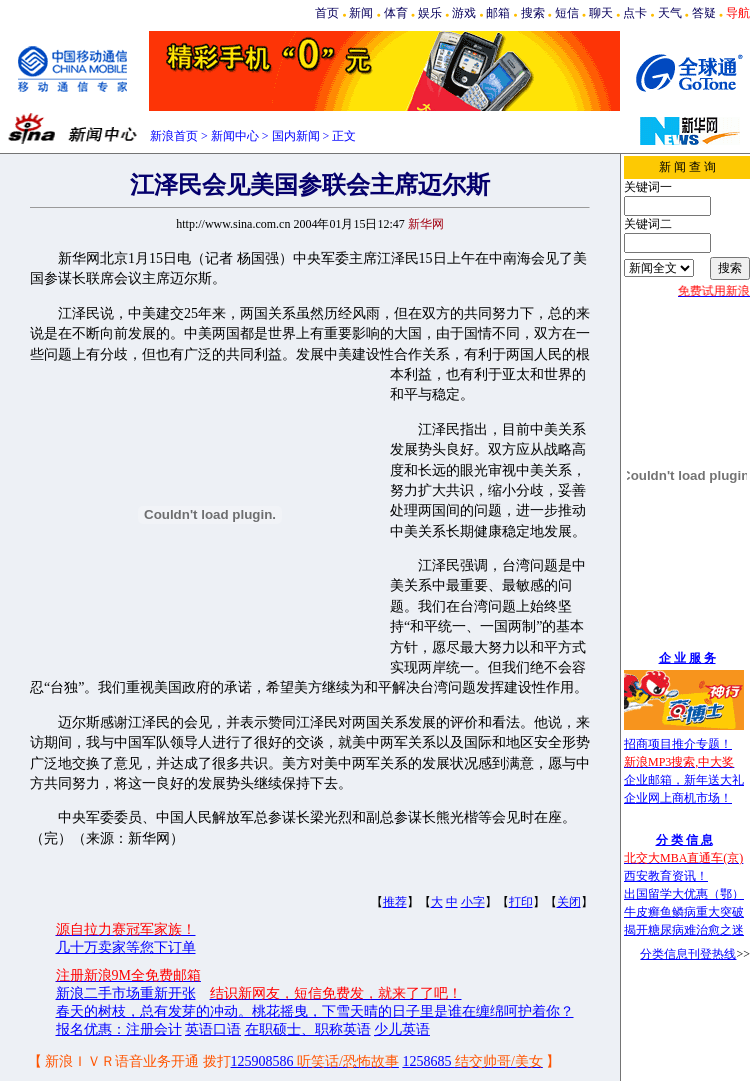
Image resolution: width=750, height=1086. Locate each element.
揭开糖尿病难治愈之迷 (684, 930)
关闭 (569, 902)
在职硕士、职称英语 (308, 1029)
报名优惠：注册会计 (119, 1029)
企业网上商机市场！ (678, 798)
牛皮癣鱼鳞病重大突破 (684, 912)
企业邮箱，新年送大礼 (684, 780)
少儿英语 (402, 1029)
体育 (396, 13)
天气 (670, 13)
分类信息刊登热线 (688, 954)
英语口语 (213, 1029)
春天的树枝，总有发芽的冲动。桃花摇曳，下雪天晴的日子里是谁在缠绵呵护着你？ (315, 1011)
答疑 (704, 13)
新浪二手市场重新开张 (126, 993)
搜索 (533, 13)
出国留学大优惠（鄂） (684, 894)
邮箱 (498, 13)
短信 (567, 13)
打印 (521, 902)
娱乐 (430, 13)
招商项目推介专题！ (678, 744)
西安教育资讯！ (666, 876)
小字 (473, 902)
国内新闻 (296, 136)
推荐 (395, 902)
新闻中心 (235, 136)
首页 (327, 13)
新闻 (361, 13)
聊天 (601, 13)
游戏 (464, 13)
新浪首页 (174, 136)
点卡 (635, 13)
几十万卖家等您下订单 (126, 947)
